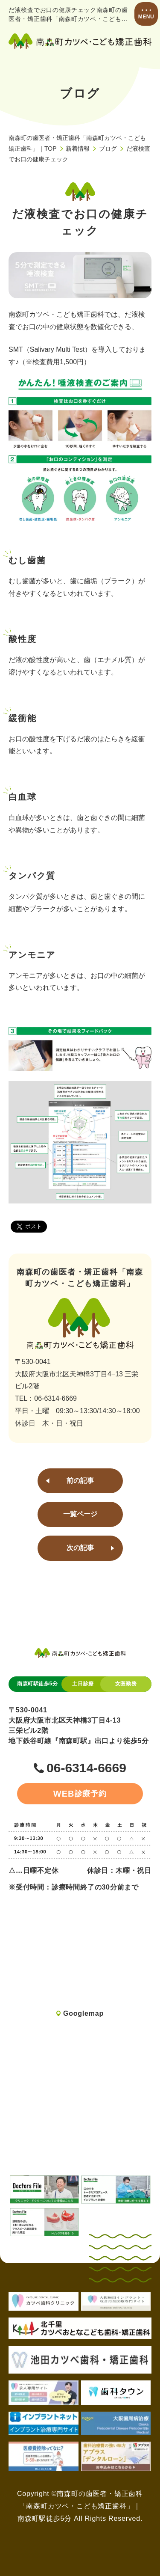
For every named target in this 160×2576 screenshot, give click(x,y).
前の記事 (80, 1480)
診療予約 (80, 1793)
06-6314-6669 (86, 1768)
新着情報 (78, 148)
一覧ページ (80, 1514)
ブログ (108, 148)
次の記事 (80, 1547)
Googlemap (83, 2013)
